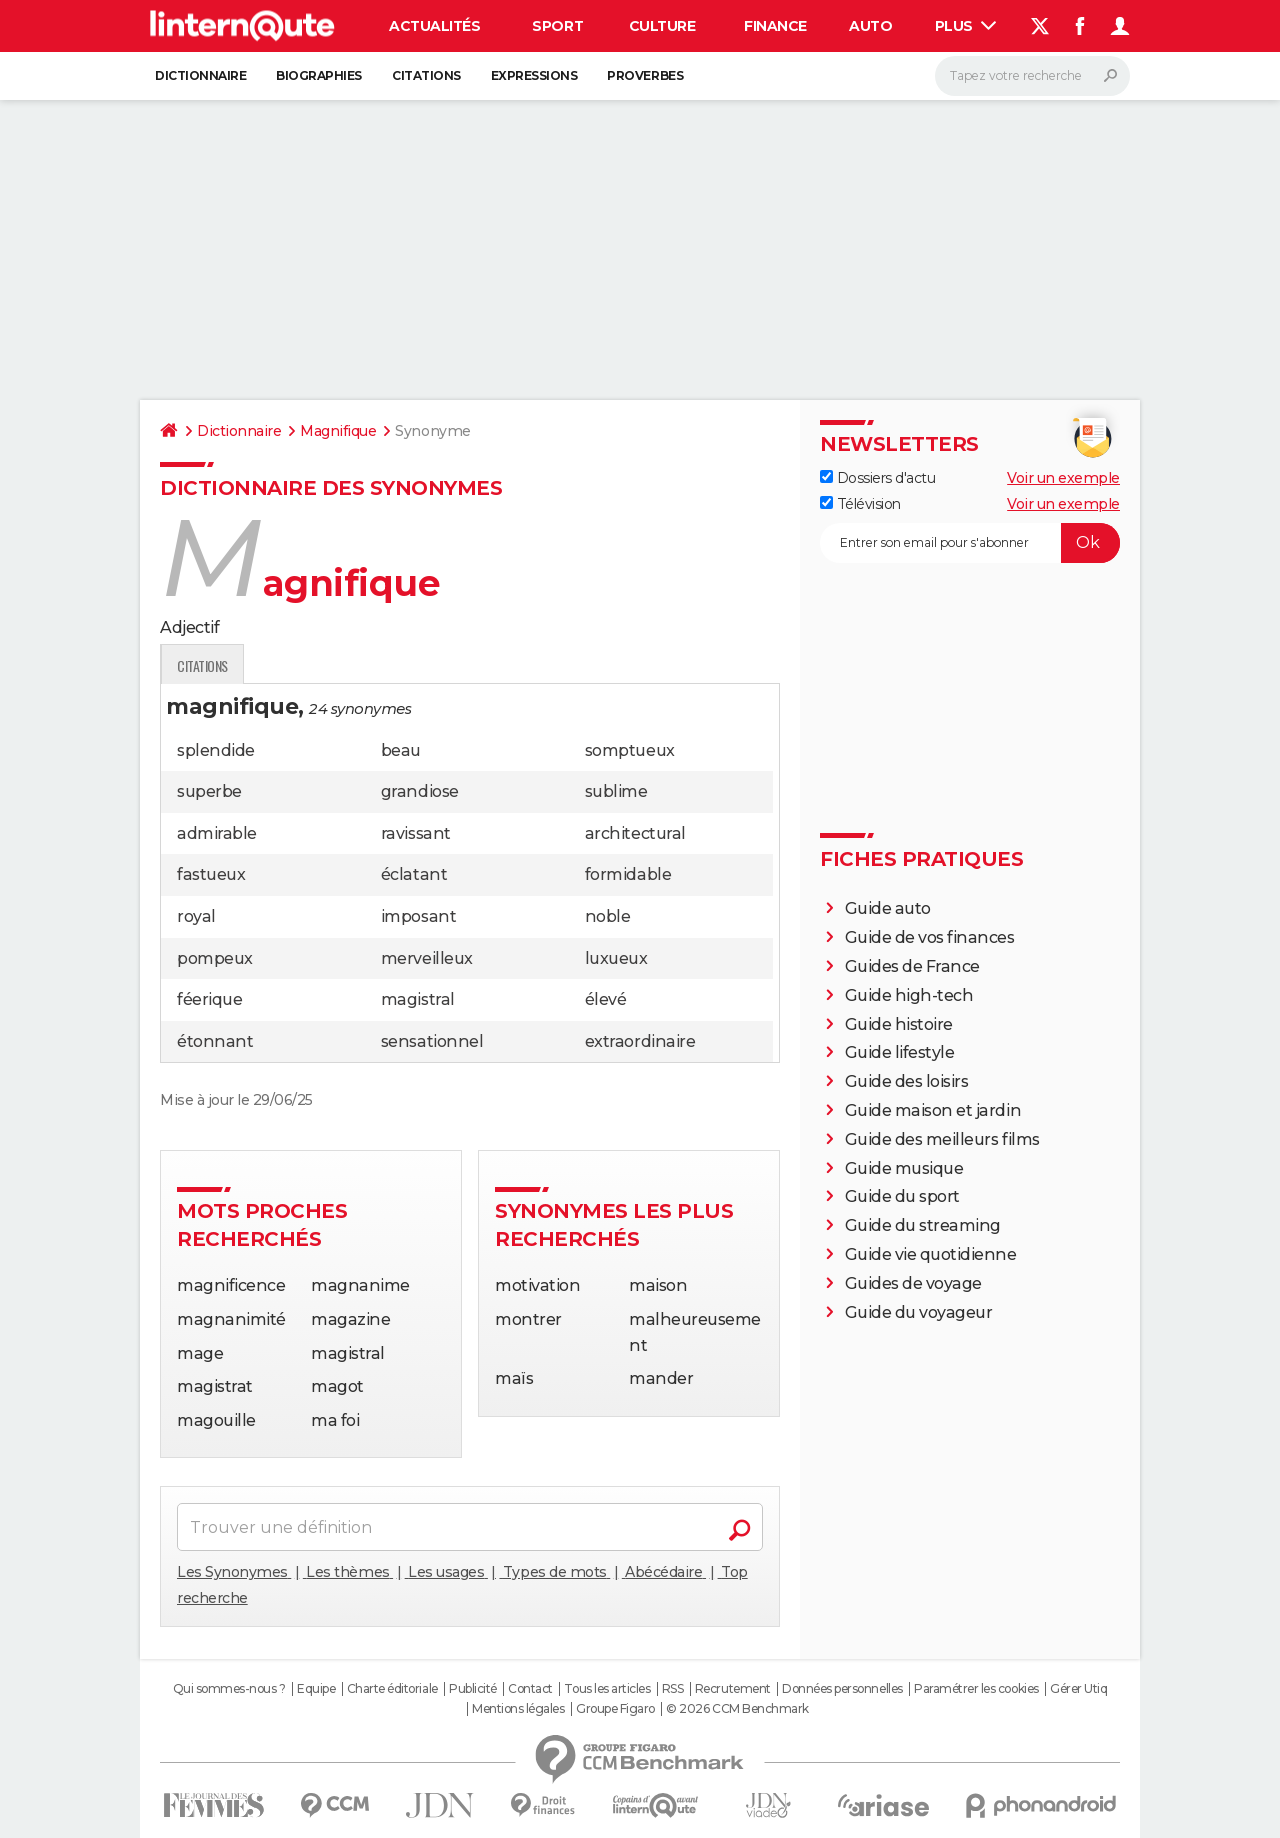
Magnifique (338, 431)
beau (401, 750)
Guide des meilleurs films (942, 1139)
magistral (418, 999)
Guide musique (904, 1168)
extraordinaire (640, 1041)
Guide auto (888, 908)
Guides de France (912, 966)
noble (608, 916)
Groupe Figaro (615, 1709)
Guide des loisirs (907, 1081)
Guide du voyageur (919, 1312)
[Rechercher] (1032, 76)
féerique (209, 999)
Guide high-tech (909, 995)
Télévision (860, 504)
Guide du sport (902, 1196)
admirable (217, 833)
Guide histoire (899, 1024)
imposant (418, 916)
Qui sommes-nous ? (229, 1689)
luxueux (616, 958)
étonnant (215, 1041)
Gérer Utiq (1078, 1689)
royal (196, 916)
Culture (662, 26)
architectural (635, 833)
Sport (557, 26)
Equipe (316, 1689)
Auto (870, 26)
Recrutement (733, 1689)
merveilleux (427, 958)
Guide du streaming (923, 1225)
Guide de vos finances (930, 937)
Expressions (534, 75)
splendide (216, 750)
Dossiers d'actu (877, 478)
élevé (606, 999)
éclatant (414, 874)
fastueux (211, 874)
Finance (775, 26)
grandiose (420, 791)
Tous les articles (607, 1689)
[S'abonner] (970, 543)
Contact (530, 1689)
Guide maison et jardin (933, 1110)
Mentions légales (518, 1709)
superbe (209, 791)
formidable (628, 874)
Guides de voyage (913, 1283)
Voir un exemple (1063, 478)
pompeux (215, 958)
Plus (966, 26)
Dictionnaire (200, 75)
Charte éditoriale (392, 1689)
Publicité (473, 1689)
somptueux (630, 750)
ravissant (416, 833)
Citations (426, 75)
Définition (202, 665)
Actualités (434, 26)
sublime (616, 791)
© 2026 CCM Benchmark (737, 1709)
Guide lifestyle (900, 1052)
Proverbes (645, 75)
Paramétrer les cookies (976, 1689)
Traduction (369, 665)
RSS (673, 1689)
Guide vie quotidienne (931, 1254)
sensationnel (432, 1041)
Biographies (319, 75)
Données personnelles (842, 1689)
